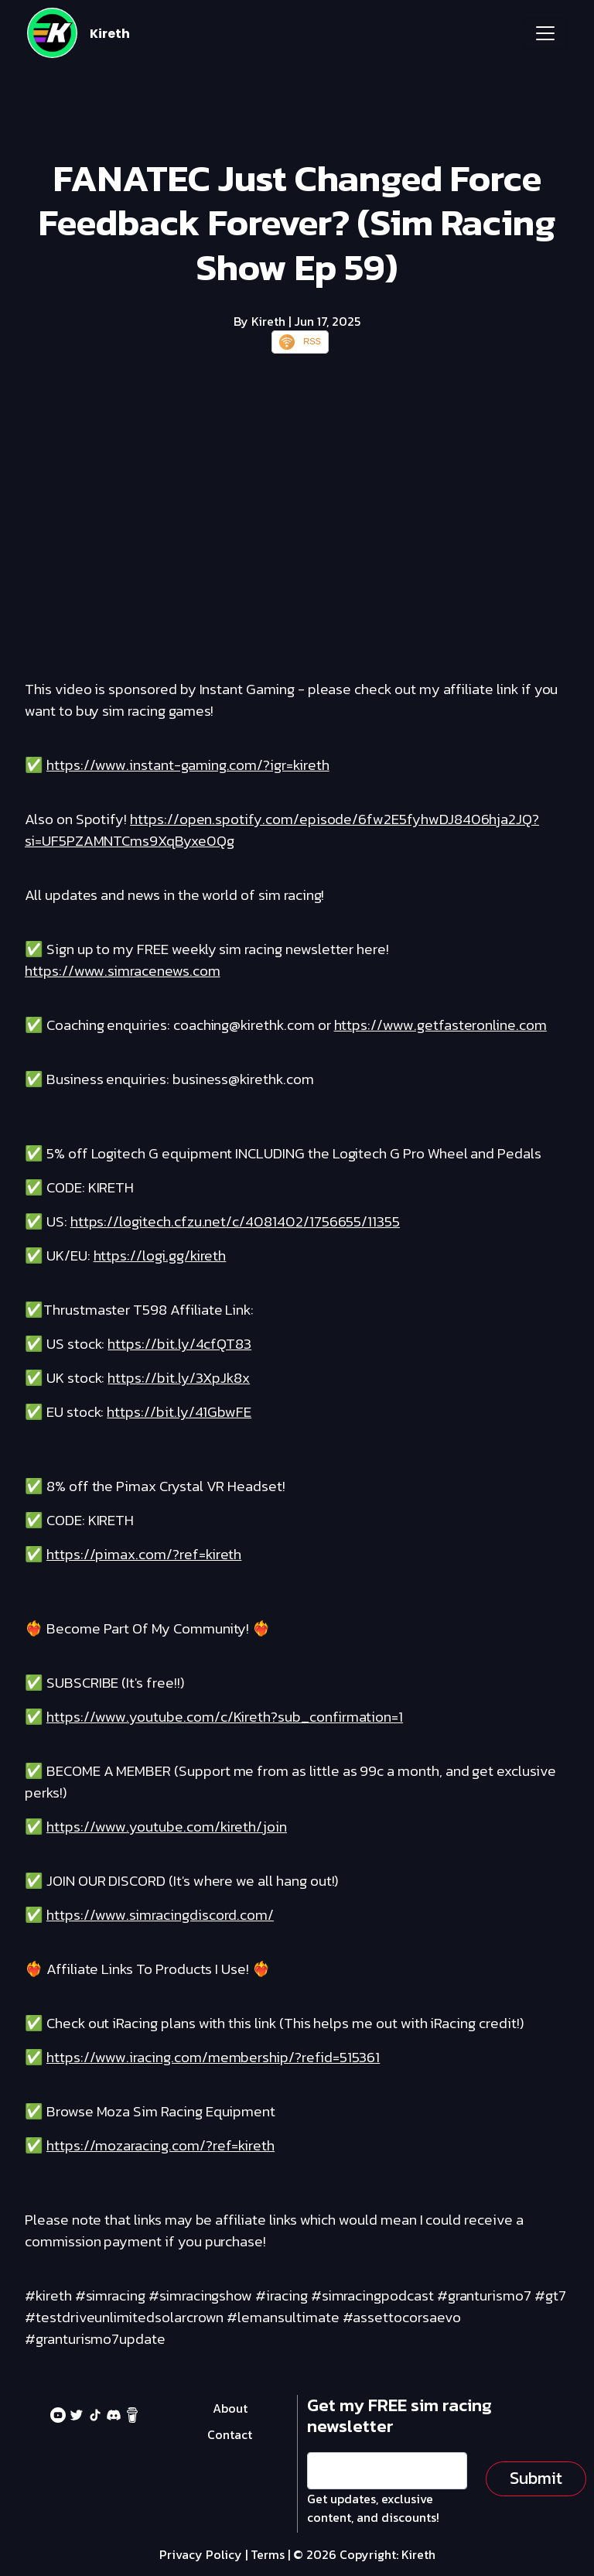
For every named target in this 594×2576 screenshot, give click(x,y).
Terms (268, 2554)
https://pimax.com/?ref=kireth (143, 1554)
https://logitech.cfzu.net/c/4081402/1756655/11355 (235, 1221)
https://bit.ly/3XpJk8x (179, 1378)
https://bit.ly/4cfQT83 (179, 1343)
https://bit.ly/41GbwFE (179, 1412)
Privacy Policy (200, 2554)
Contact (229, 2434)
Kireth (110, 34)
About (230, 2408)
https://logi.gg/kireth (160, 1255)
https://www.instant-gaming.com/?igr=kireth (187, 765)
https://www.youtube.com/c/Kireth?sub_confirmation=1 (224, 1716)
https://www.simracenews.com (122, 971)
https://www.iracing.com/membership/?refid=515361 (213, 2057)
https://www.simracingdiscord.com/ (160, 1915)
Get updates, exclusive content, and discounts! (373, 2507)
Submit (536, 2478)
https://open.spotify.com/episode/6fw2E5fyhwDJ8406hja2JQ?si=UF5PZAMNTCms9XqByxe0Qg (282, 830)
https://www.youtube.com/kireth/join (166, 1826)
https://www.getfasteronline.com (440, 1025)
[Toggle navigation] (545, 33)
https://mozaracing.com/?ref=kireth (160, 2145)
